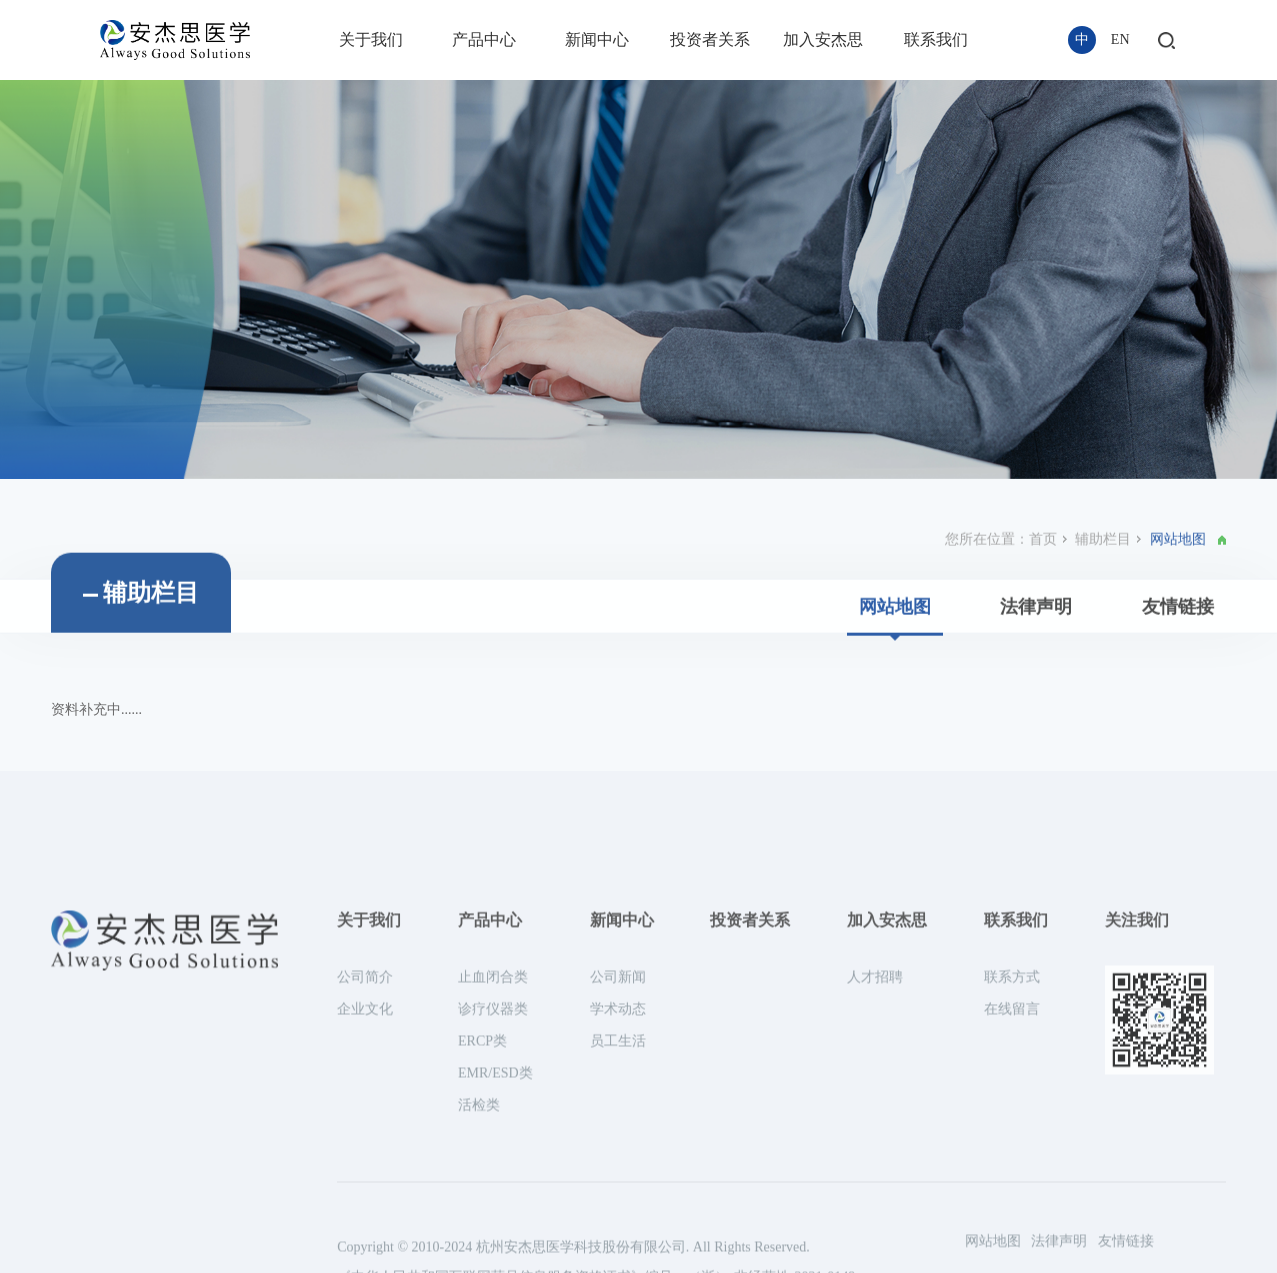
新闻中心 (597, 39)
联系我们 (936, 39)
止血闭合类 (493, 1131)
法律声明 (1036, 653)
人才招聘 (875, 1131)
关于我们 (371, 39)
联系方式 (1012, 1131)
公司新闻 (618, 1131)
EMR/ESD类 (495, 1227)
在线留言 (1012, 1163)
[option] (638, 279)
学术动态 (618, 1163)
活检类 (479, 1259)
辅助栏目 (1103, 585)
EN (1120, 39)
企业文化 (365, 1163)
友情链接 (1178, 653)
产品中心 (484, 39)
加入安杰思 (823, 39)
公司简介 (365, 1131)
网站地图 (895, 653)
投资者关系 (710, 39)
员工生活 (618, 1195)
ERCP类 (482, 1195)
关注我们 (1137, 1074)
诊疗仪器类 (493, 1163)
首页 (1043, 585)
